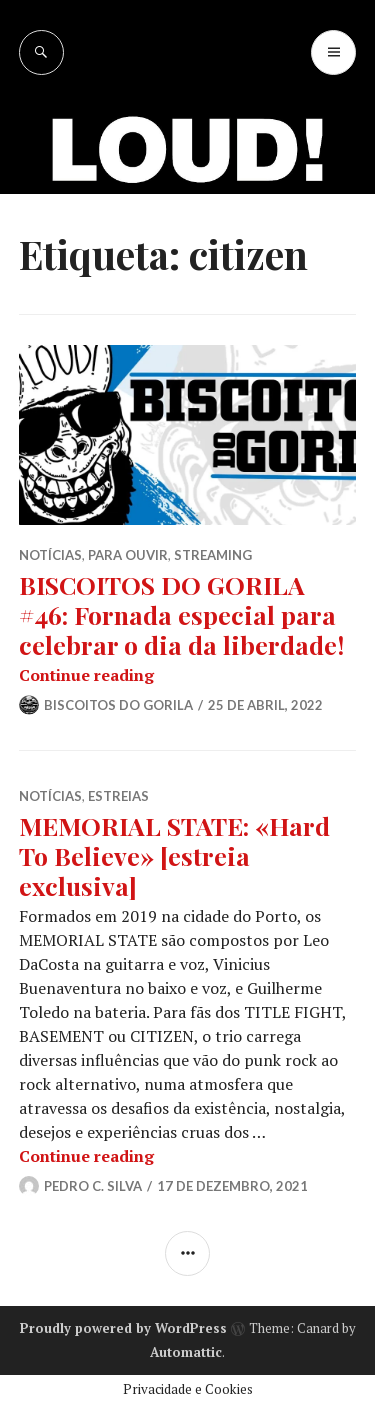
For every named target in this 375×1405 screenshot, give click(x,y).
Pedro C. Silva (93, 1186)
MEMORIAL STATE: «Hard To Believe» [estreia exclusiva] (174, 855)
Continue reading (86, 675)
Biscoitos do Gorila (118, 705)
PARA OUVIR (128, 555)
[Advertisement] (187, 272)
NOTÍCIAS (50, 555)
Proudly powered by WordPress (123, 1328)
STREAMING (213, 555)
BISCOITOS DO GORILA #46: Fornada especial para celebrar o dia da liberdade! (181, 614)
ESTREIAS (118, 796)
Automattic (186, 1352)
